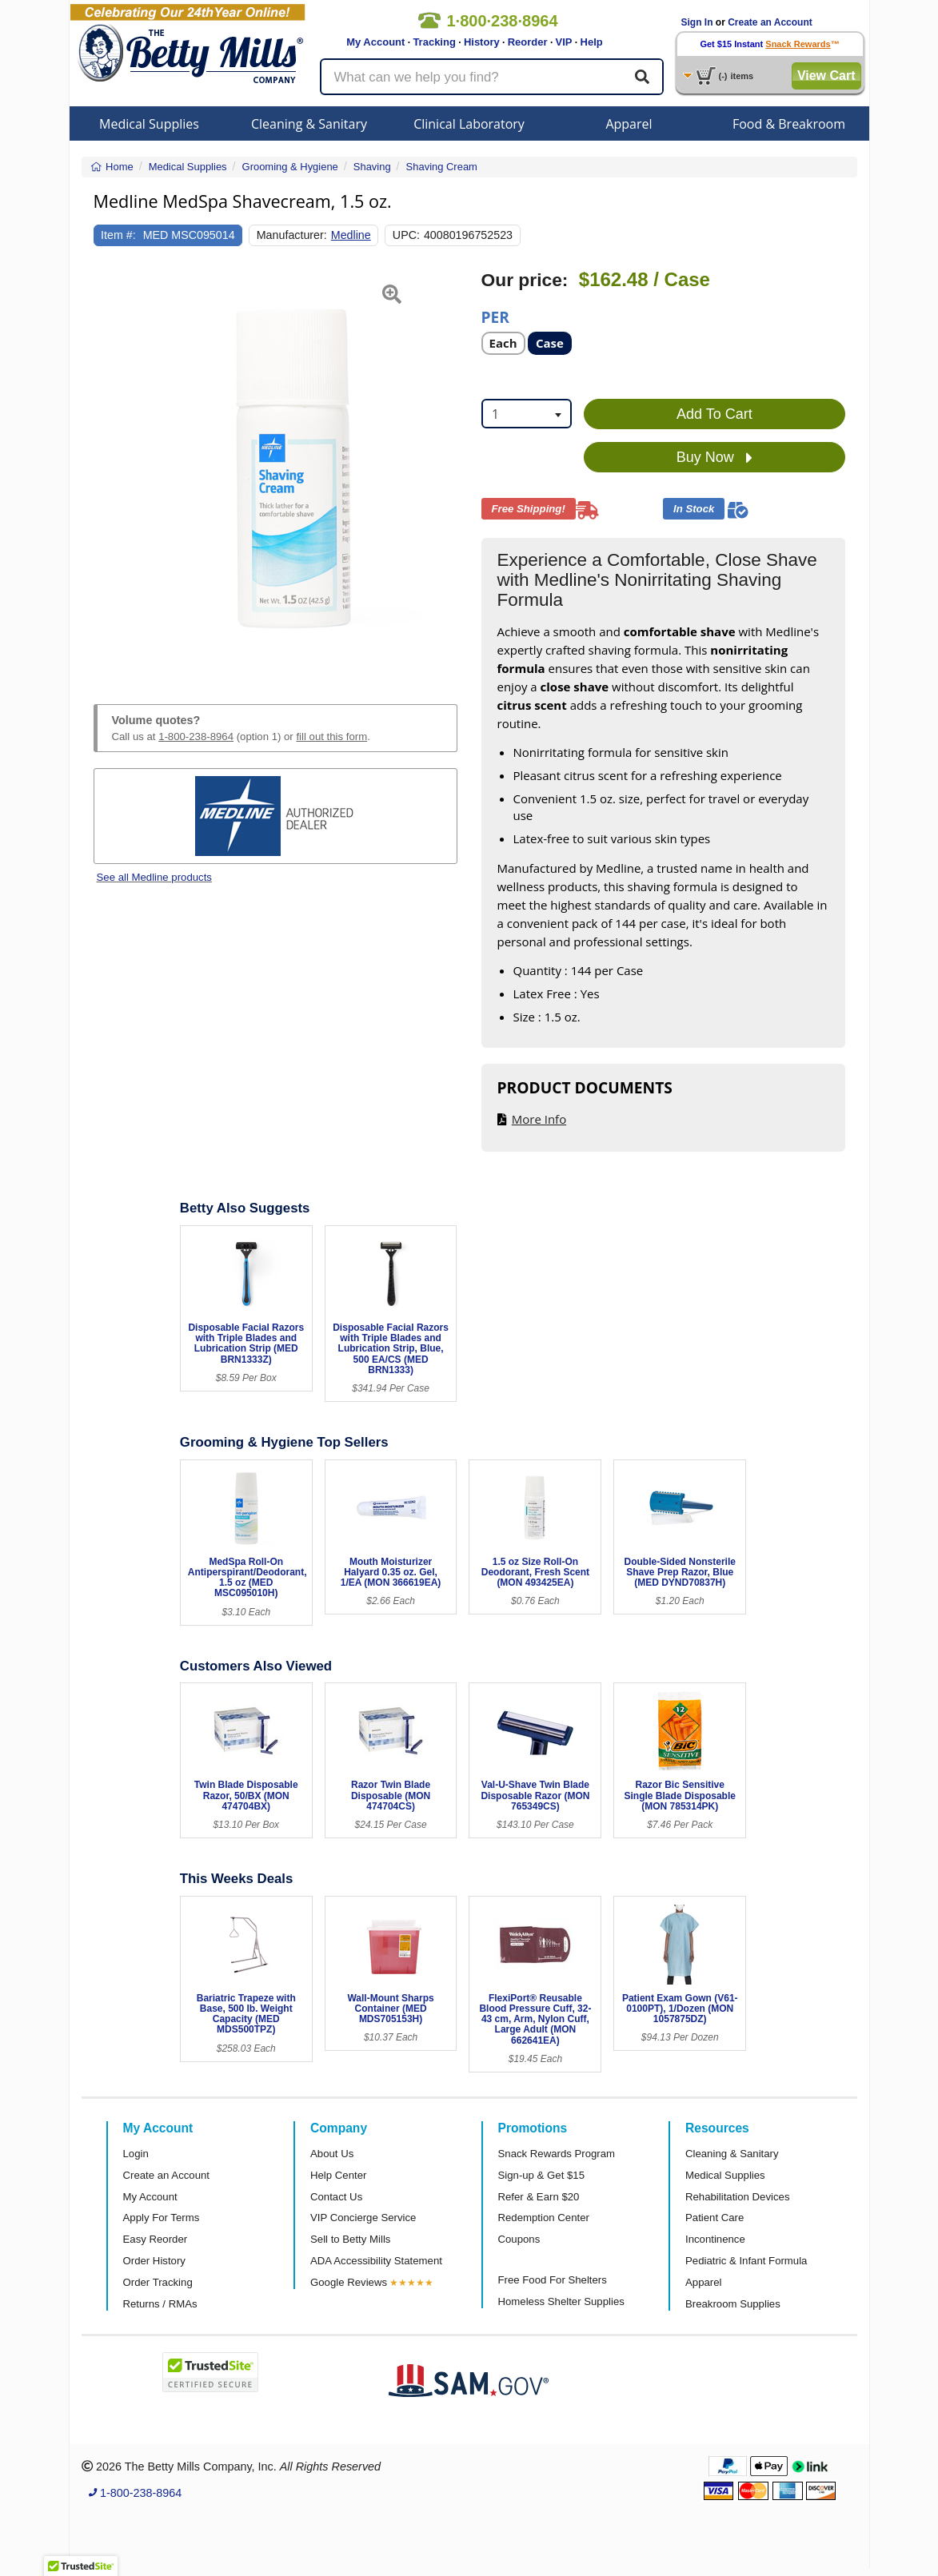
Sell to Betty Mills (350, 2239)
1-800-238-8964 (196, 737)
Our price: (525, 280)
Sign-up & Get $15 (541, 2175)
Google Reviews (348, 2282)
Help (592, 42)
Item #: (118, 235)
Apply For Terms (161, 2218)
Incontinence (715, 2239)
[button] (106, 468)
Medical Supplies (149, 124)
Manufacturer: (292, 235)
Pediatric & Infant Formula (746, 2261)
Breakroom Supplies (732, 2304)
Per (495, 316)
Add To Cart (714, 414)
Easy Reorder (155, 2239)
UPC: (406, 235)
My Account (375, 42)
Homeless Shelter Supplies (561, 2301)
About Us (331, 2154)
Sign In (697, 22)
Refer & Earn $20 (539, 2197)
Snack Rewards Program (557, 2154)
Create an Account (770, 22)
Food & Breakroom (788, 124)
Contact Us (336, 2197)
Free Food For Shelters (552, 2280)
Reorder (528, 42)
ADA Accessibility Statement (376, 2261)
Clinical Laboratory (469, 124)
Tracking (434, 42)
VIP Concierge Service (363, 2218)
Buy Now (714, 458)
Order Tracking (158, 2282)
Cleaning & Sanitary (309, 124)
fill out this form (331, 737)
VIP (564, 42)
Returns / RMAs (160, 2304)
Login (136, 2154)
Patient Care (714, 2218)
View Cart (826, 75)
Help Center (338, 2175)
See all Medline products (154, 877)
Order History (154, 2261)
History (482, 42)
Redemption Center (543, 2218)
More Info (539, 1119)
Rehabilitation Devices (737, 2197)
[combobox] (527, 413)
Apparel (628, 124)
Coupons (519, 2239)
